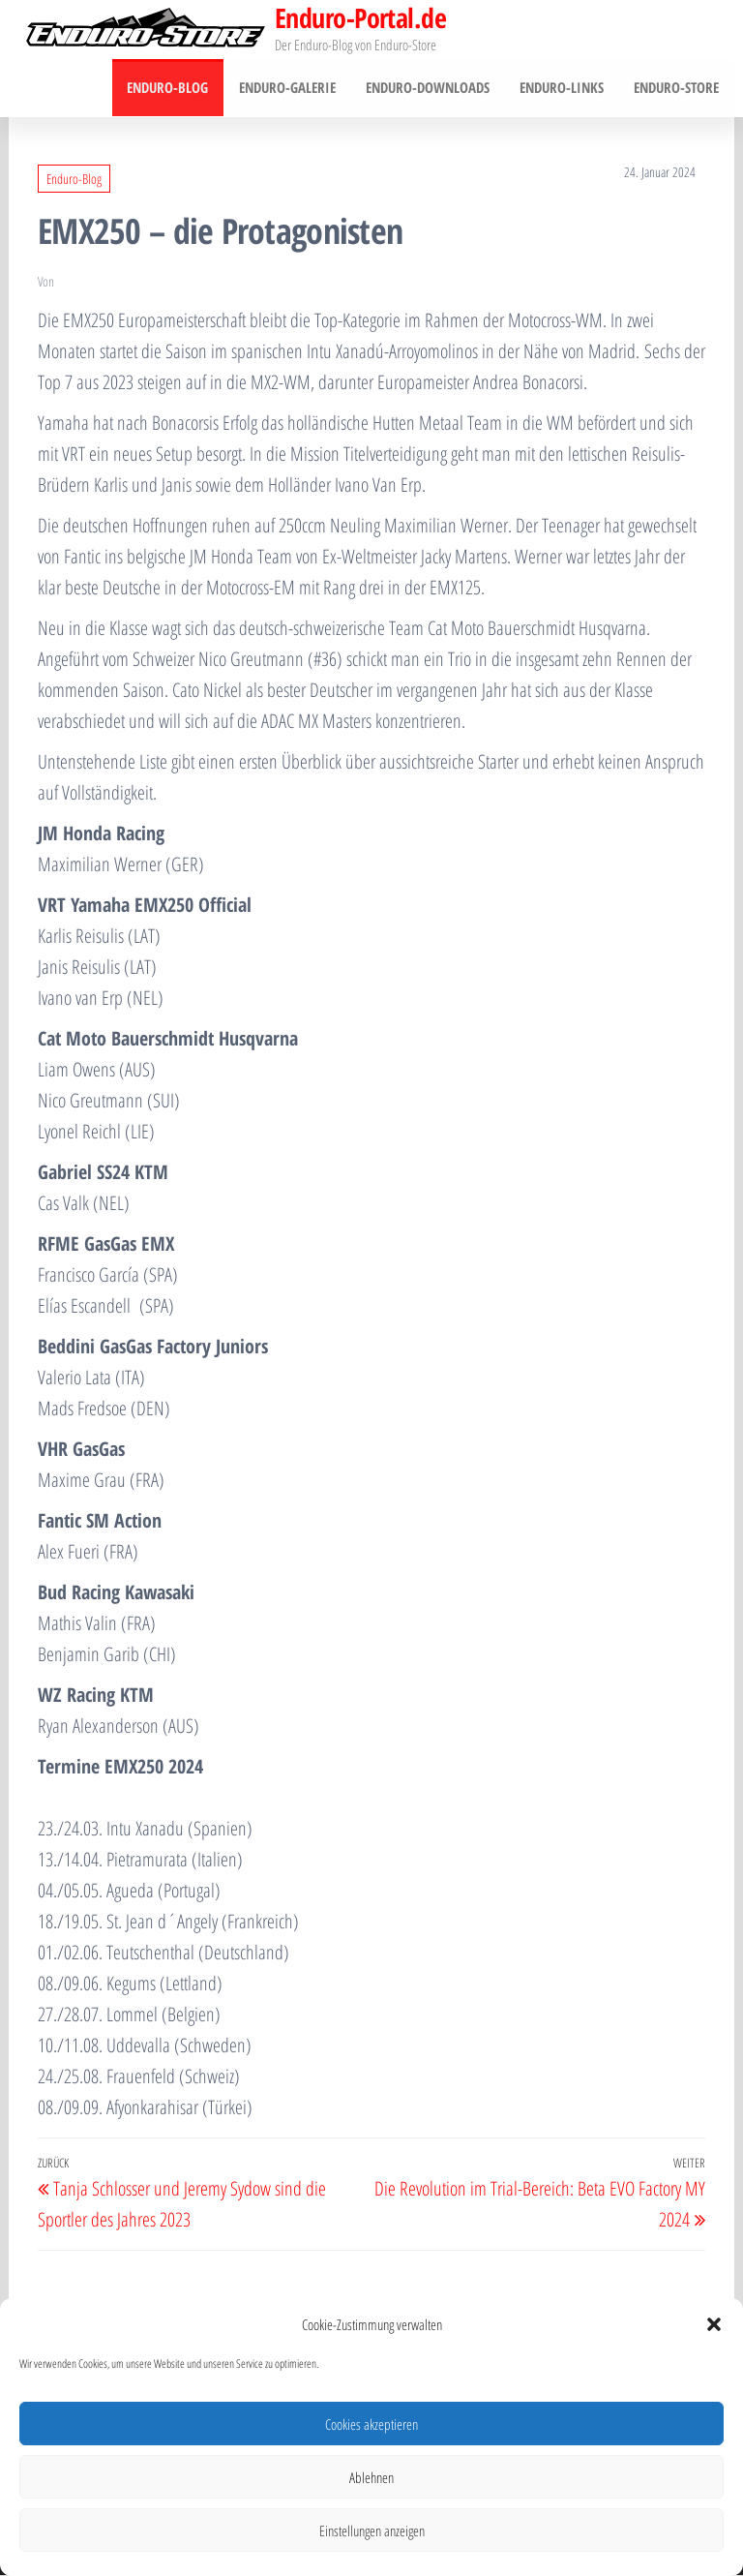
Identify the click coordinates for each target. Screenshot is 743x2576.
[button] (714, 2324)
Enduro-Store (677, 88)
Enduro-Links (563, 88)
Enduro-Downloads (430, 88)
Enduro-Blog (173, 88)
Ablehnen (371, 2477)
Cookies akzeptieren (371, 2424)
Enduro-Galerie (291, 88)
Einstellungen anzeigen (372, 2530)
